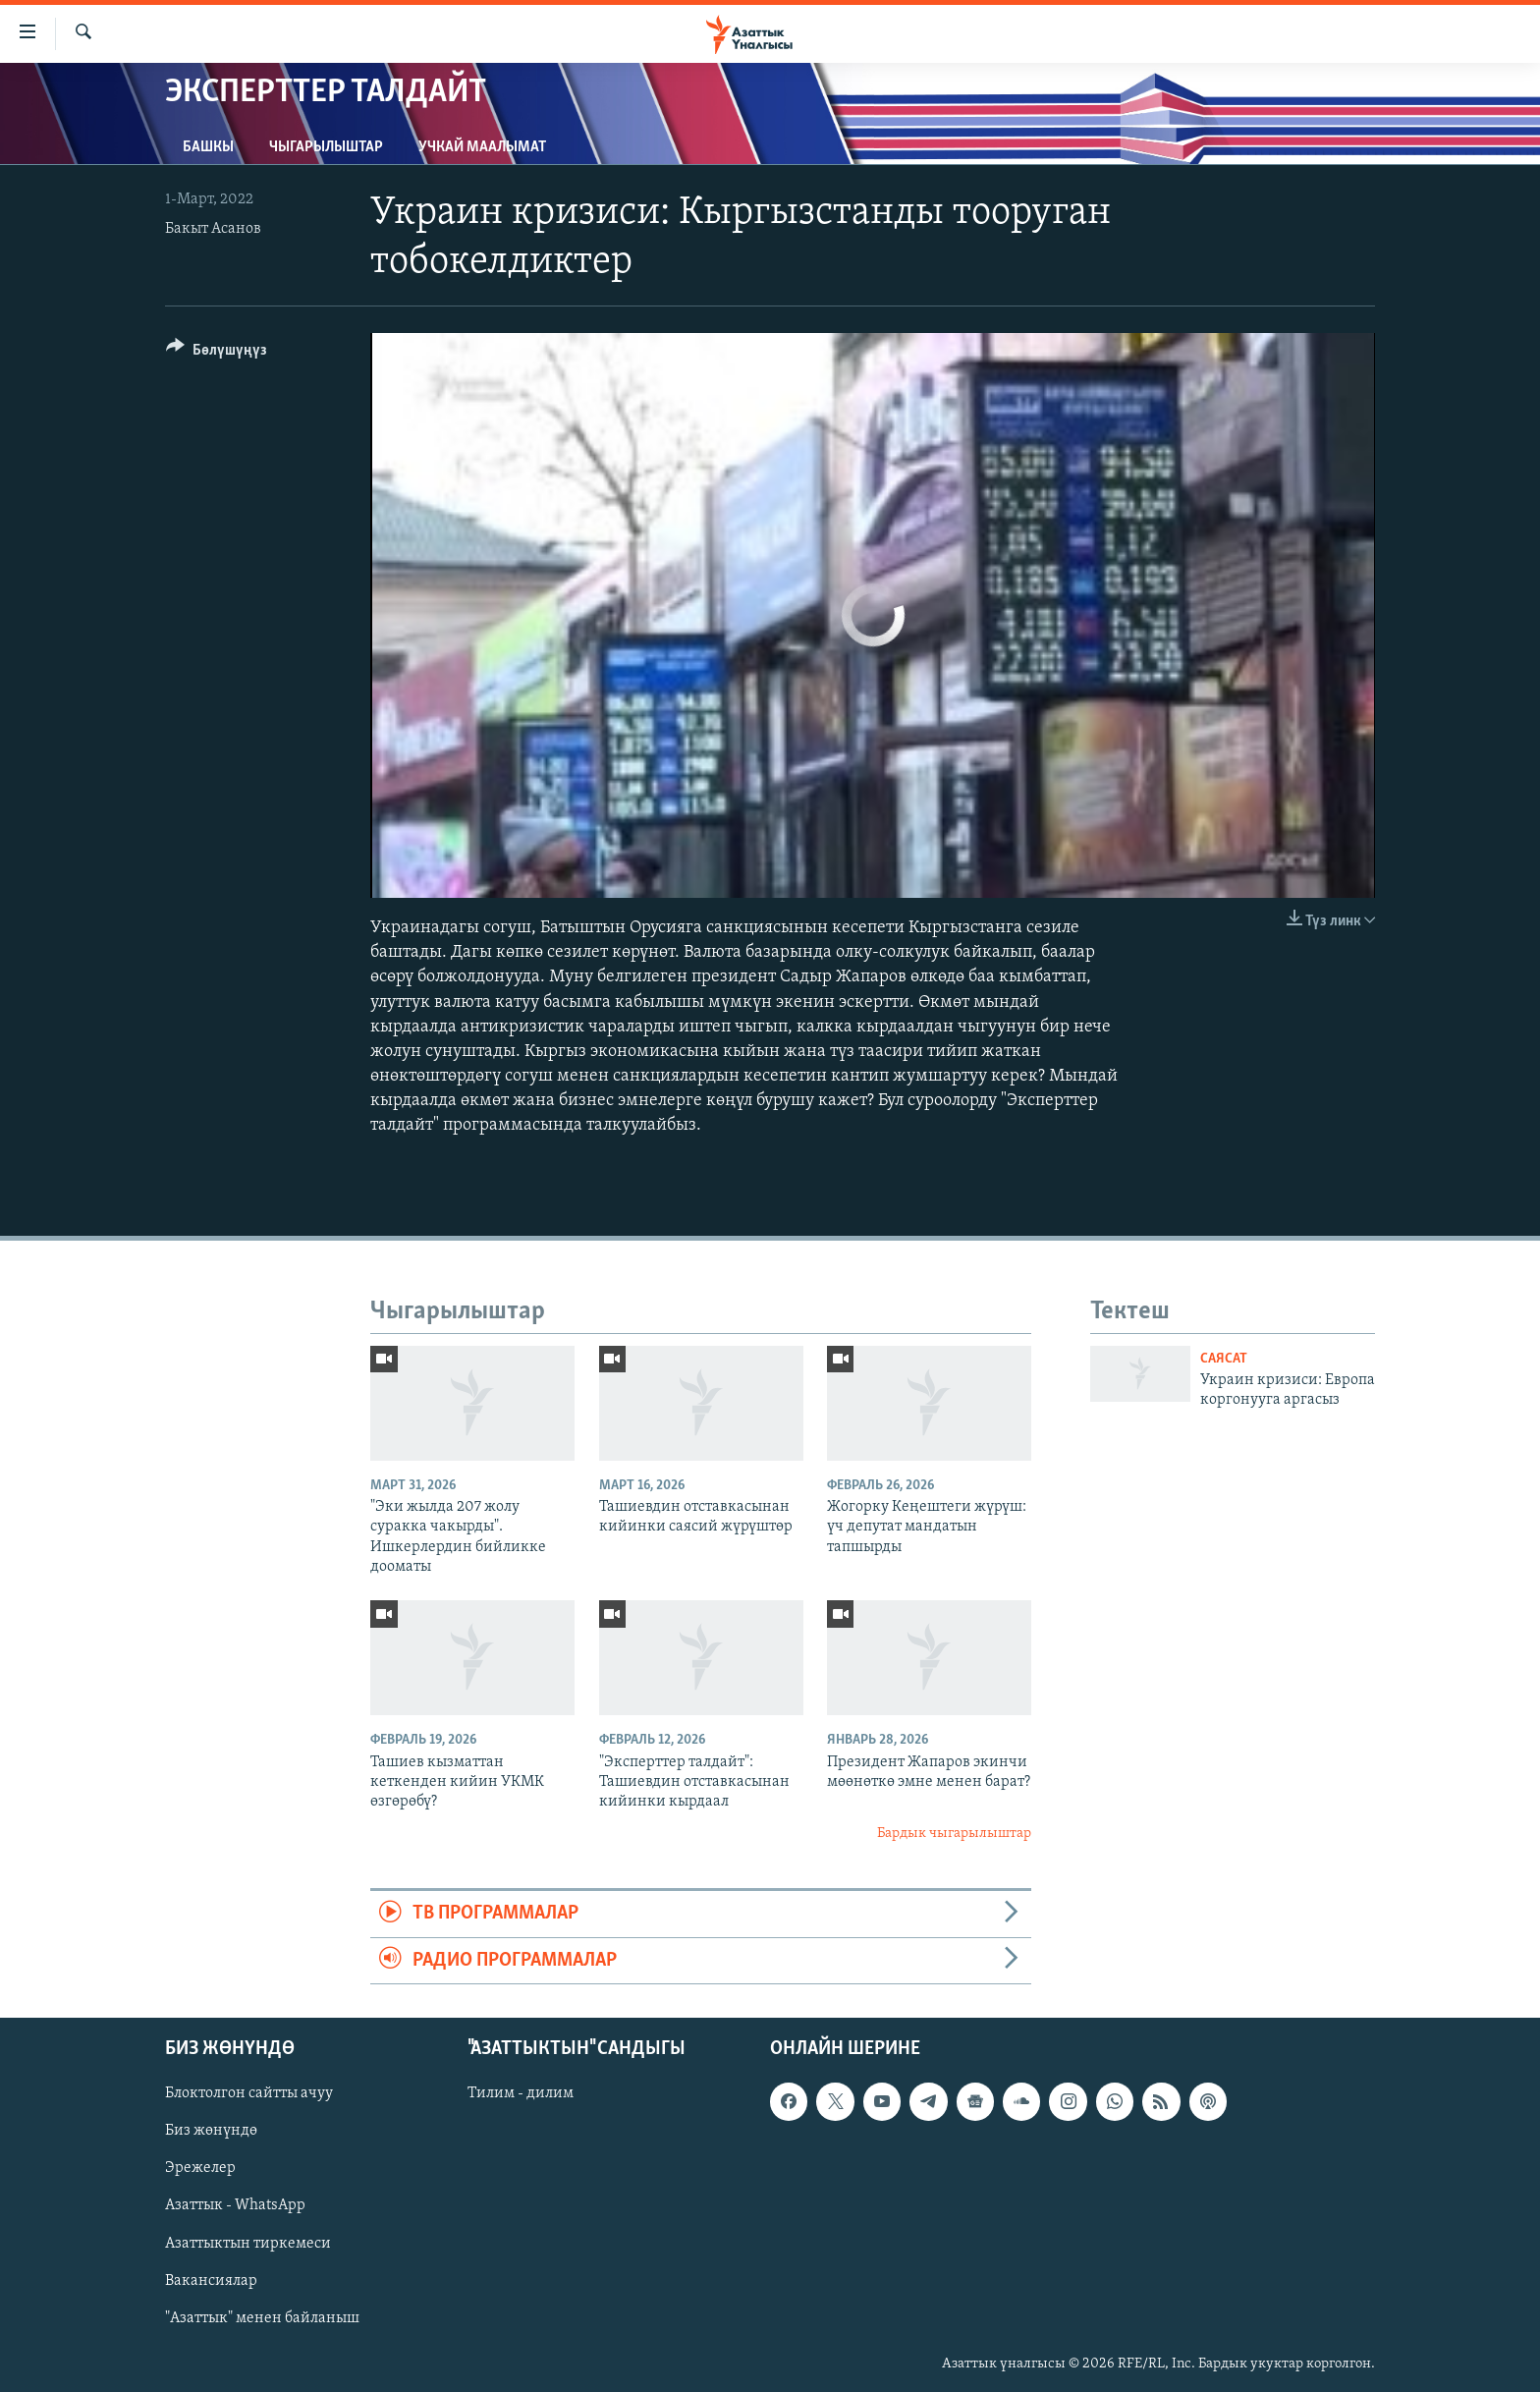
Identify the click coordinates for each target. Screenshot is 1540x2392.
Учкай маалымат (482, 147)
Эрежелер (200, 2168)
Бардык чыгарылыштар (954, 1833)
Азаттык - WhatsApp (235, 2205)
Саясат (1223, 1359)
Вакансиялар (211, 2281)
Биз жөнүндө (211, 2131)
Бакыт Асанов (213, 229)
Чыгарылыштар (326, 147)
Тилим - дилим (521, 2093)
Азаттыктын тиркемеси (248, 2244)
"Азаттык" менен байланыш (262, 2318)
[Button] (216, 353)
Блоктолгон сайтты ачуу (249, 2093)
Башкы (208, 147)
